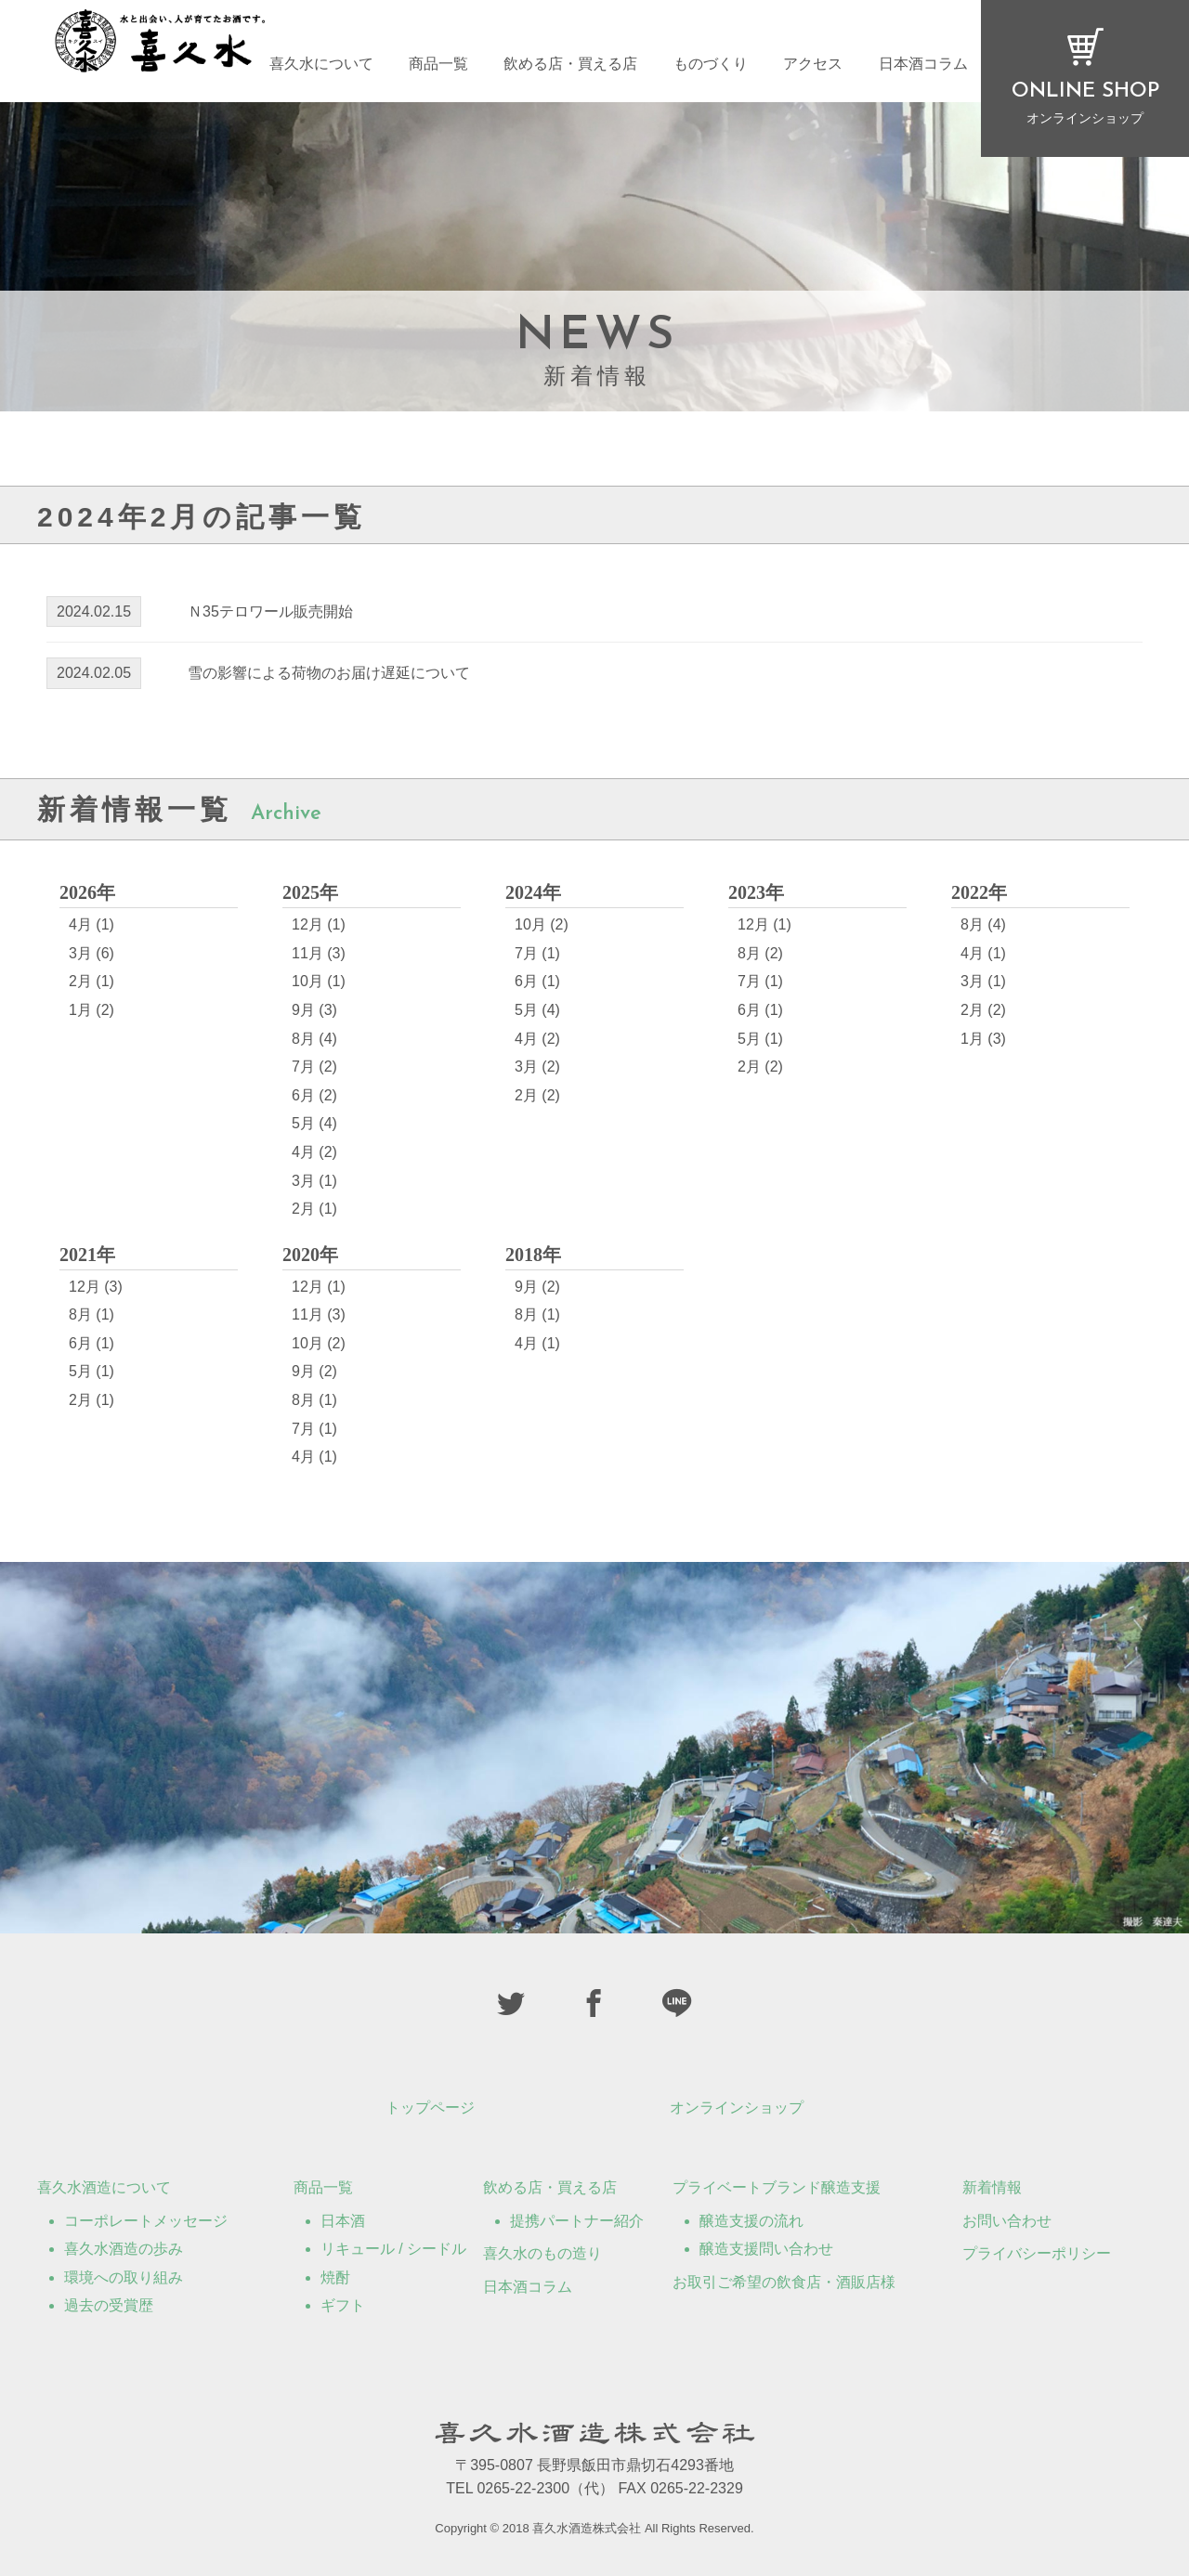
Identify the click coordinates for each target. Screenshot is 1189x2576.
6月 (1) (537, 981)
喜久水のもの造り (542, 2253)
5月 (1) (760, 1039)
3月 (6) (91, 953)
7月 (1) (537, 953)
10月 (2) (541, 924)
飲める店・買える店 (570, 67)
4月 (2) (314, 1152)
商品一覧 (438, 67)
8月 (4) (314, 1039)
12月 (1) (319, 924)
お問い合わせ (1007, 2221)
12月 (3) (96, 1287)
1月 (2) (91, 1010)
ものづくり (710, 67)
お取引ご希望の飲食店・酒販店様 (784, 2282)
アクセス (813, 67)
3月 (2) (537, 1066)
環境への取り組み (123, 2277)
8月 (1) (91, 1314)
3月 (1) (314, 1181)
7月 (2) (314, 1066)
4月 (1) (91, 924)
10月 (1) (319, 981)
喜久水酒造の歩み (123, 2249)
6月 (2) (314, 1095)
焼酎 (335, 2277)
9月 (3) (314, 1010)
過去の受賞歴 (108, 2305)
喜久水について (321, 67)
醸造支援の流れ (751, 2221)
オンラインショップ (737, 2107)
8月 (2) (760, 953)
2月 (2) (537, 1095)
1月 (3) (983, 1039)
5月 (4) (314, 1123)
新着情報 (992, 2187)
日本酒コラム (923, 67)
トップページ (430, 2107)
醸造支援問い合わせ (766, 2249)
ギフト (342, 2305)
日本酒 (342, 2221)
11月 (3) (319, 953)
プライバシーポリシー (1036, 2253)
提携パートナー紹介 (577, 2221)
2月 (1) (91, 981)
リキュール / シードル (393, 2249)
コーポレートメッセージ (146, 2221)
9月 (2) (314, 1371)
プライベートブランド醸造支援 (777, 2187)
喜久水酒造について (104, 2187)
